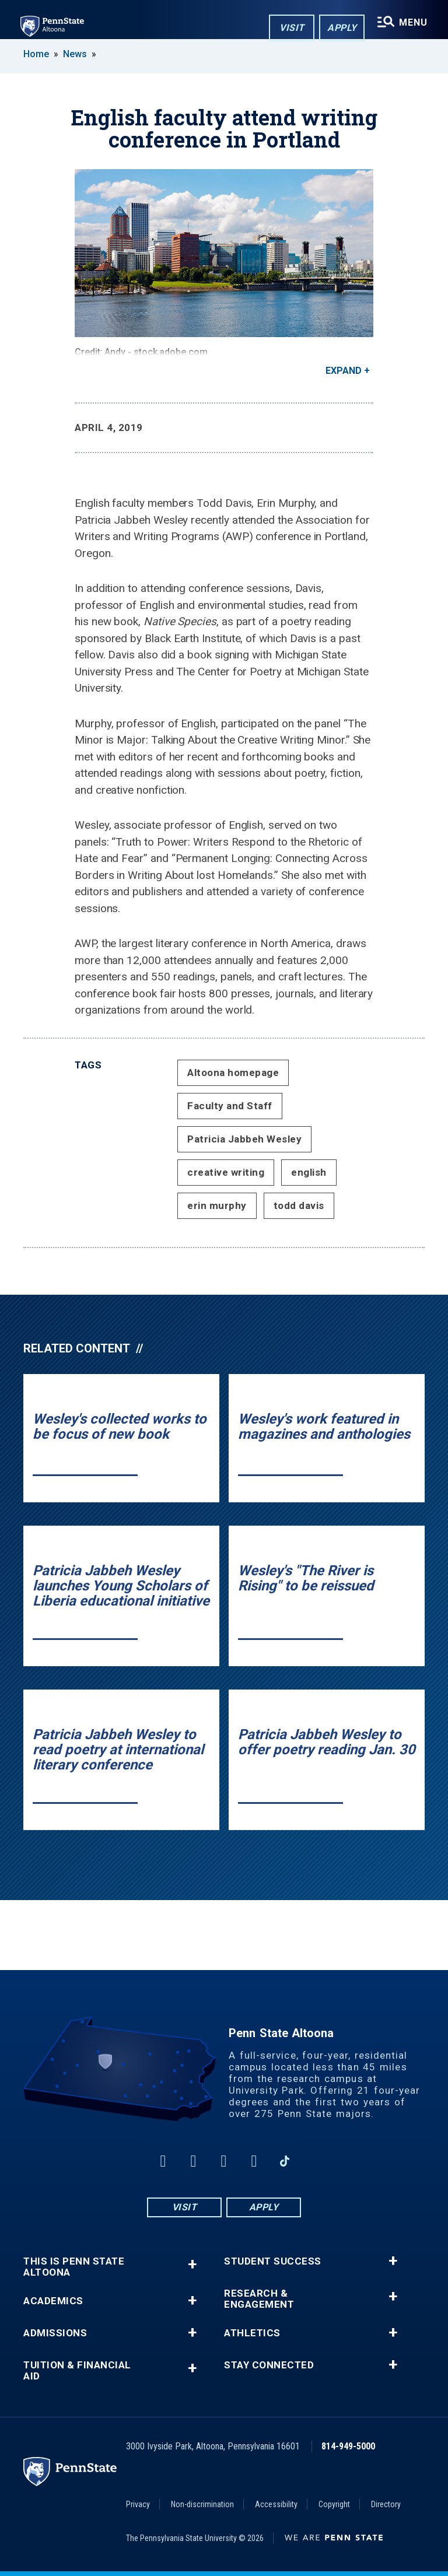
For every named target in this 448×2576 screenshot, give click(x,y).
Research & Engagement (259, 2299)
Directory (386, 2504)
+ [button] (192, 2264)
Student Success (272, 2261)
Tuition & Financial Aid (77, 2371)
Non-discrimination (202, 2504)
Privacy (138, 2504)
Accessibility (276, 2504)
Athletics (252, 2333)
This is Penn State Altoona (73, 2267)
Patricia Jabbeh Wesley (244, 1139)
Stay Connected (269, 2365)
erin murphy (217, 1205)
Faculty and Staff (229, 1106)
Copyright (334, 2504)
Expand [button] (344, 370)
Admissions (55, 2333)
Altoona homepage (233, 1072)
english (309, 1172)
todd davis (299, 1205)
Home (36, 53)
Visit (290, 28)
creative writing (225, 1172)
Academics (53, 2301)
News (75, 53)
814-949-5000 (348, 2446)
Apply (341, 28)
